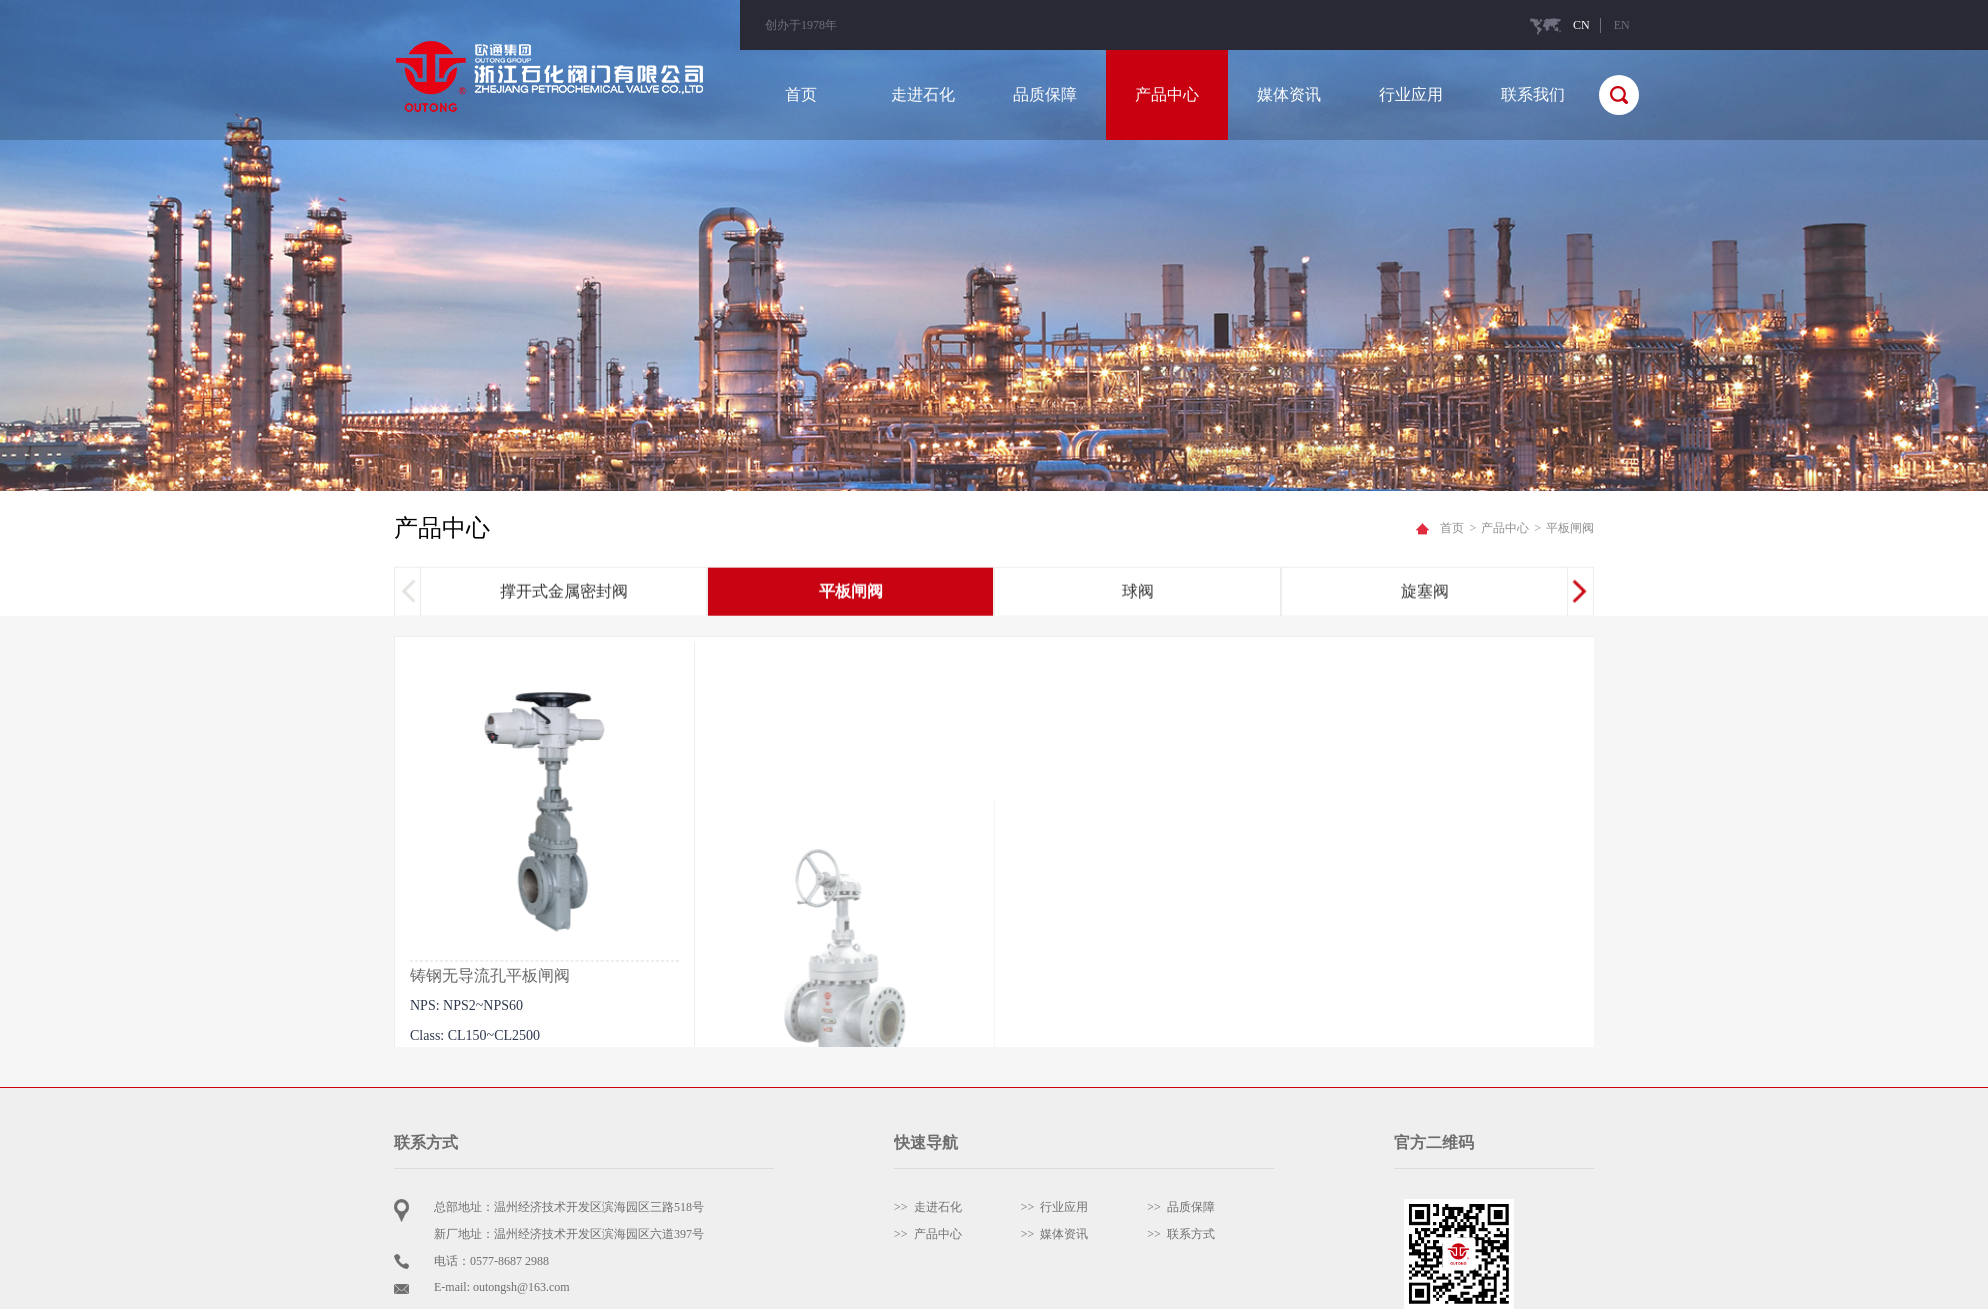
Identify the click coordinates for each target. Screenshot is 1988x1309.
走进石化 (923, 94)
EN (1622, 25)
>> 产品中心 (928, 1234)
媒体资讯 (1289, 94)
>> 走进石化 (928, 1207)
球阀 (1138, 593)
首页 (801, 94)
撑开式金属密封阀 (564, 593)
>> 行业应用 (1055, 1207)
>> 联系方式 (1181, 1234)
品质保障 (1045, 94)
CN (1581, 25)
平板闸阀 (851, 593)
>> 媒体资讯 (1055, 1234)
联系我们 (1533, 94)
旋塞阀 (1425, 593)
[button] (1579, 594)
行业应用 (1411, 94)
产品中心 (1167, 94)
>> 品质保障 (1181, 1207)
